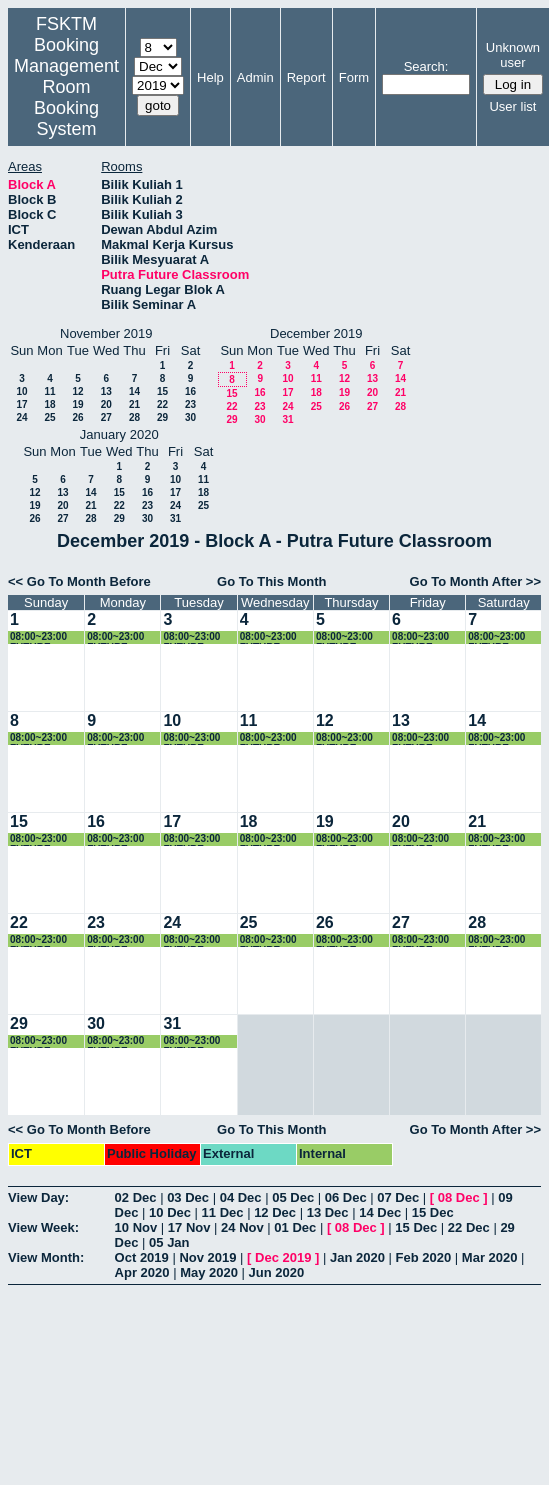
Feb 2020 (424, 1257)
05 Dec (293, 1197)
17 (21, 404)
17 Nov (189, 1227)
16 (190, 391)
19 (77, 404)
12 (77, 391)
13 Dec (328, 1212)
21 (134, 404)
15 (162, 391)
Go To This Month (272, 581)
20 (106, 404)
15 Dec (433, 1212)
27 (106, 417)
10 (21, 391)
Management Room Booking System (66, 97)
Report (306, 77)
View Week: (43, 1227)
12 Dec (275, 1212)
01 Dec (295, 1227)
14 (134, 391)
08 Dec (459, 1197)
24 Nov (242, 1227)
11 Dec (223, 1212)
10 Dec (170, 1212)
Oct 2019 (142, 1257)
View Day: (38, 1197)
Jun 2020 (277, 1272)
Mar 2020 (490, 1257)
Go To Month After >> (475, 581)
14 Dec (380, 1212)
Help (210, 77)
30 (190, 417)
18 (49, 404)
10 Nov (136, 1227)
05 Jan (169, 1242)
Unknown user (513, 55)
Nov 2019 (207, 1257)
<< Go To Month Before (79, 581)
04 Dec (241, 1197)
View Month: (46, 1257)
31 (287, 419)
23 (190, 404)
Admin (255, 77)
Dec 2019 (283, 1257)
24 (21, 417)
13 (106, 391)
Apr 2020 (142, 1272)
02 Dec (136, 1197)
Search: (426, 66)
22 (162, 404)
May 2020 (209, 1272)
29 (162, 417)
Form (354, 77)
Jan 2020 (357, 1257)
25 (49, 417)
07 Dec (398, 1197)
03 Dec (188, 1197)
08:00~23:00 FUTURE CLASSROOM (42, 637)
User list (512, 106)
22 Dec (469, 1227)
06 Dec (346, 1197)
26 (77, 417)
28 (134, 417)
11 (49, 391)
